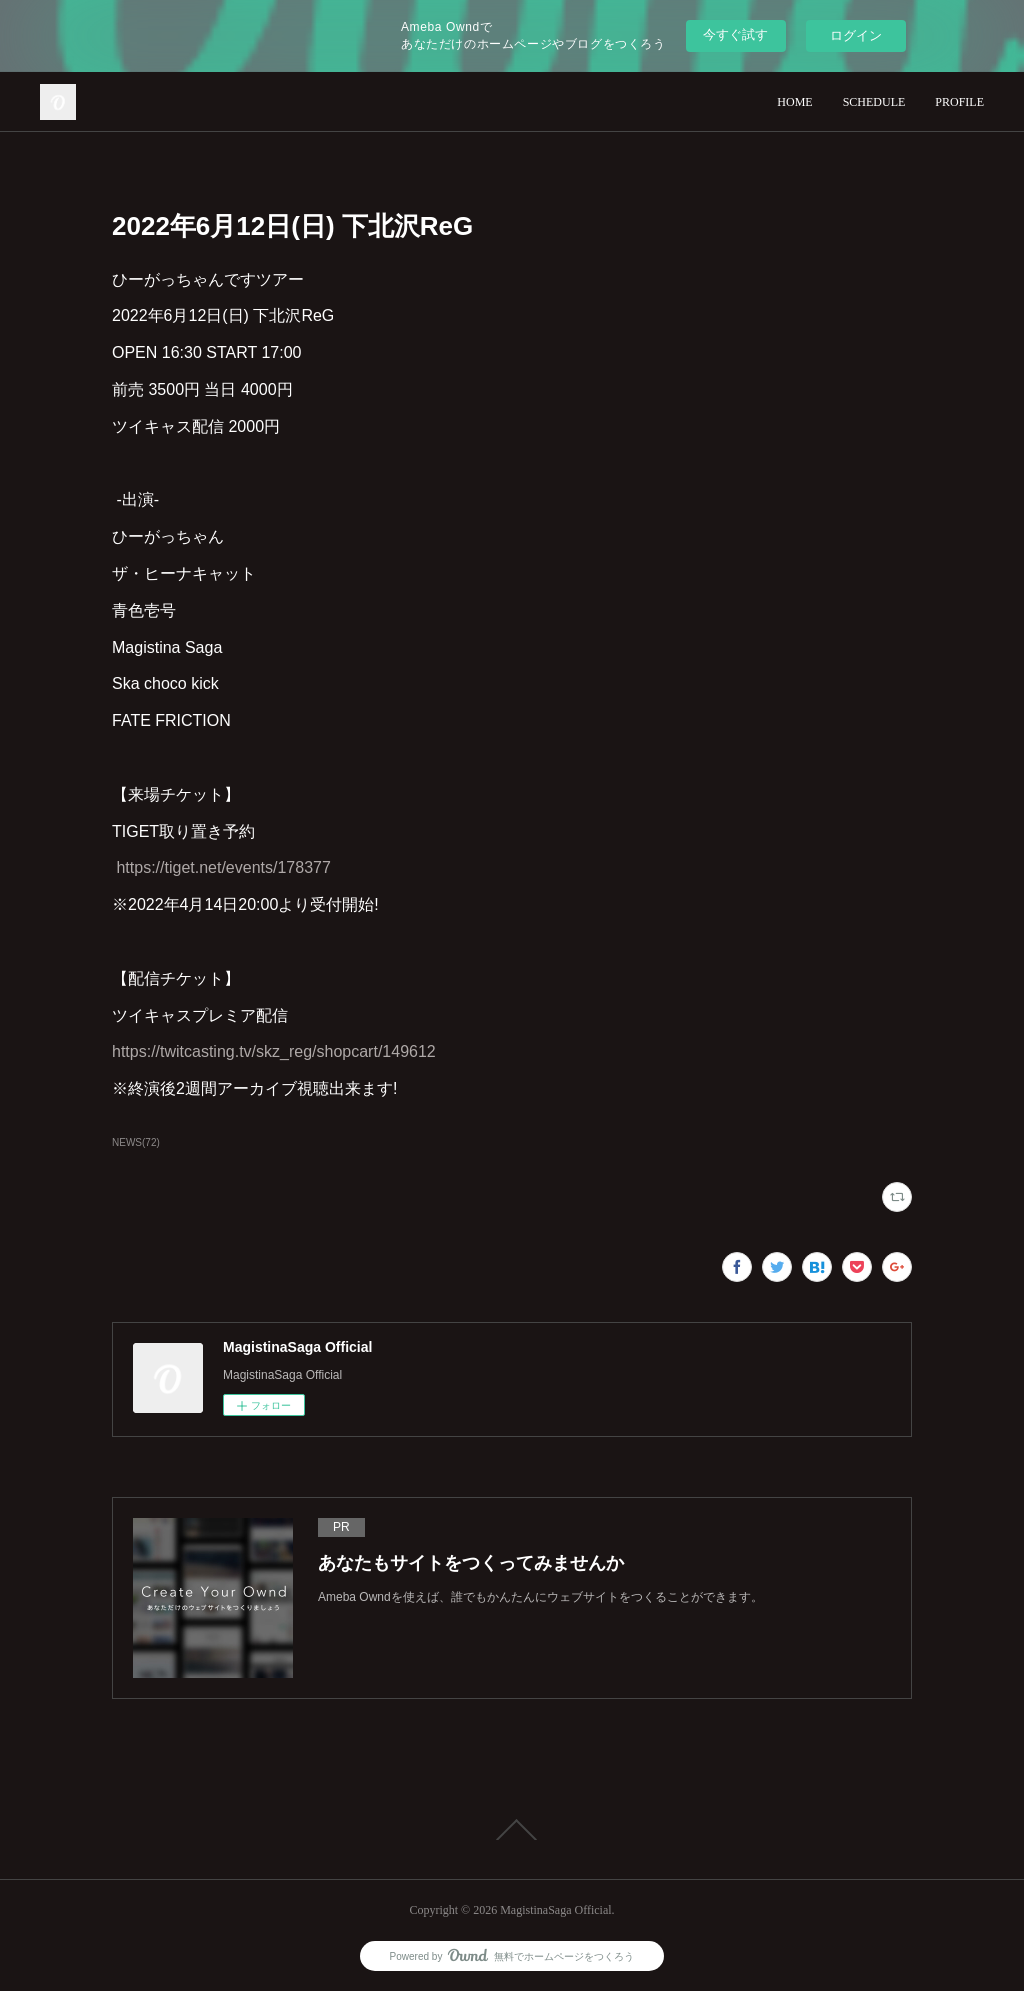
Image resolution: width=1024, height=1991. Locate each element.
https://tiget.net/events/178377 (223, 867)
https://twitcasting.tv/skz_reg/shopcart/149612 (274, 1051)
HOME (794, 102)
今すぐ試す (735, 34)
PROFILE (959, 102)
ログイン (856, 35)
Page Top (512, 1830)
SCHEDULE (874, 102)
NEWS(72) (136, 1142)
